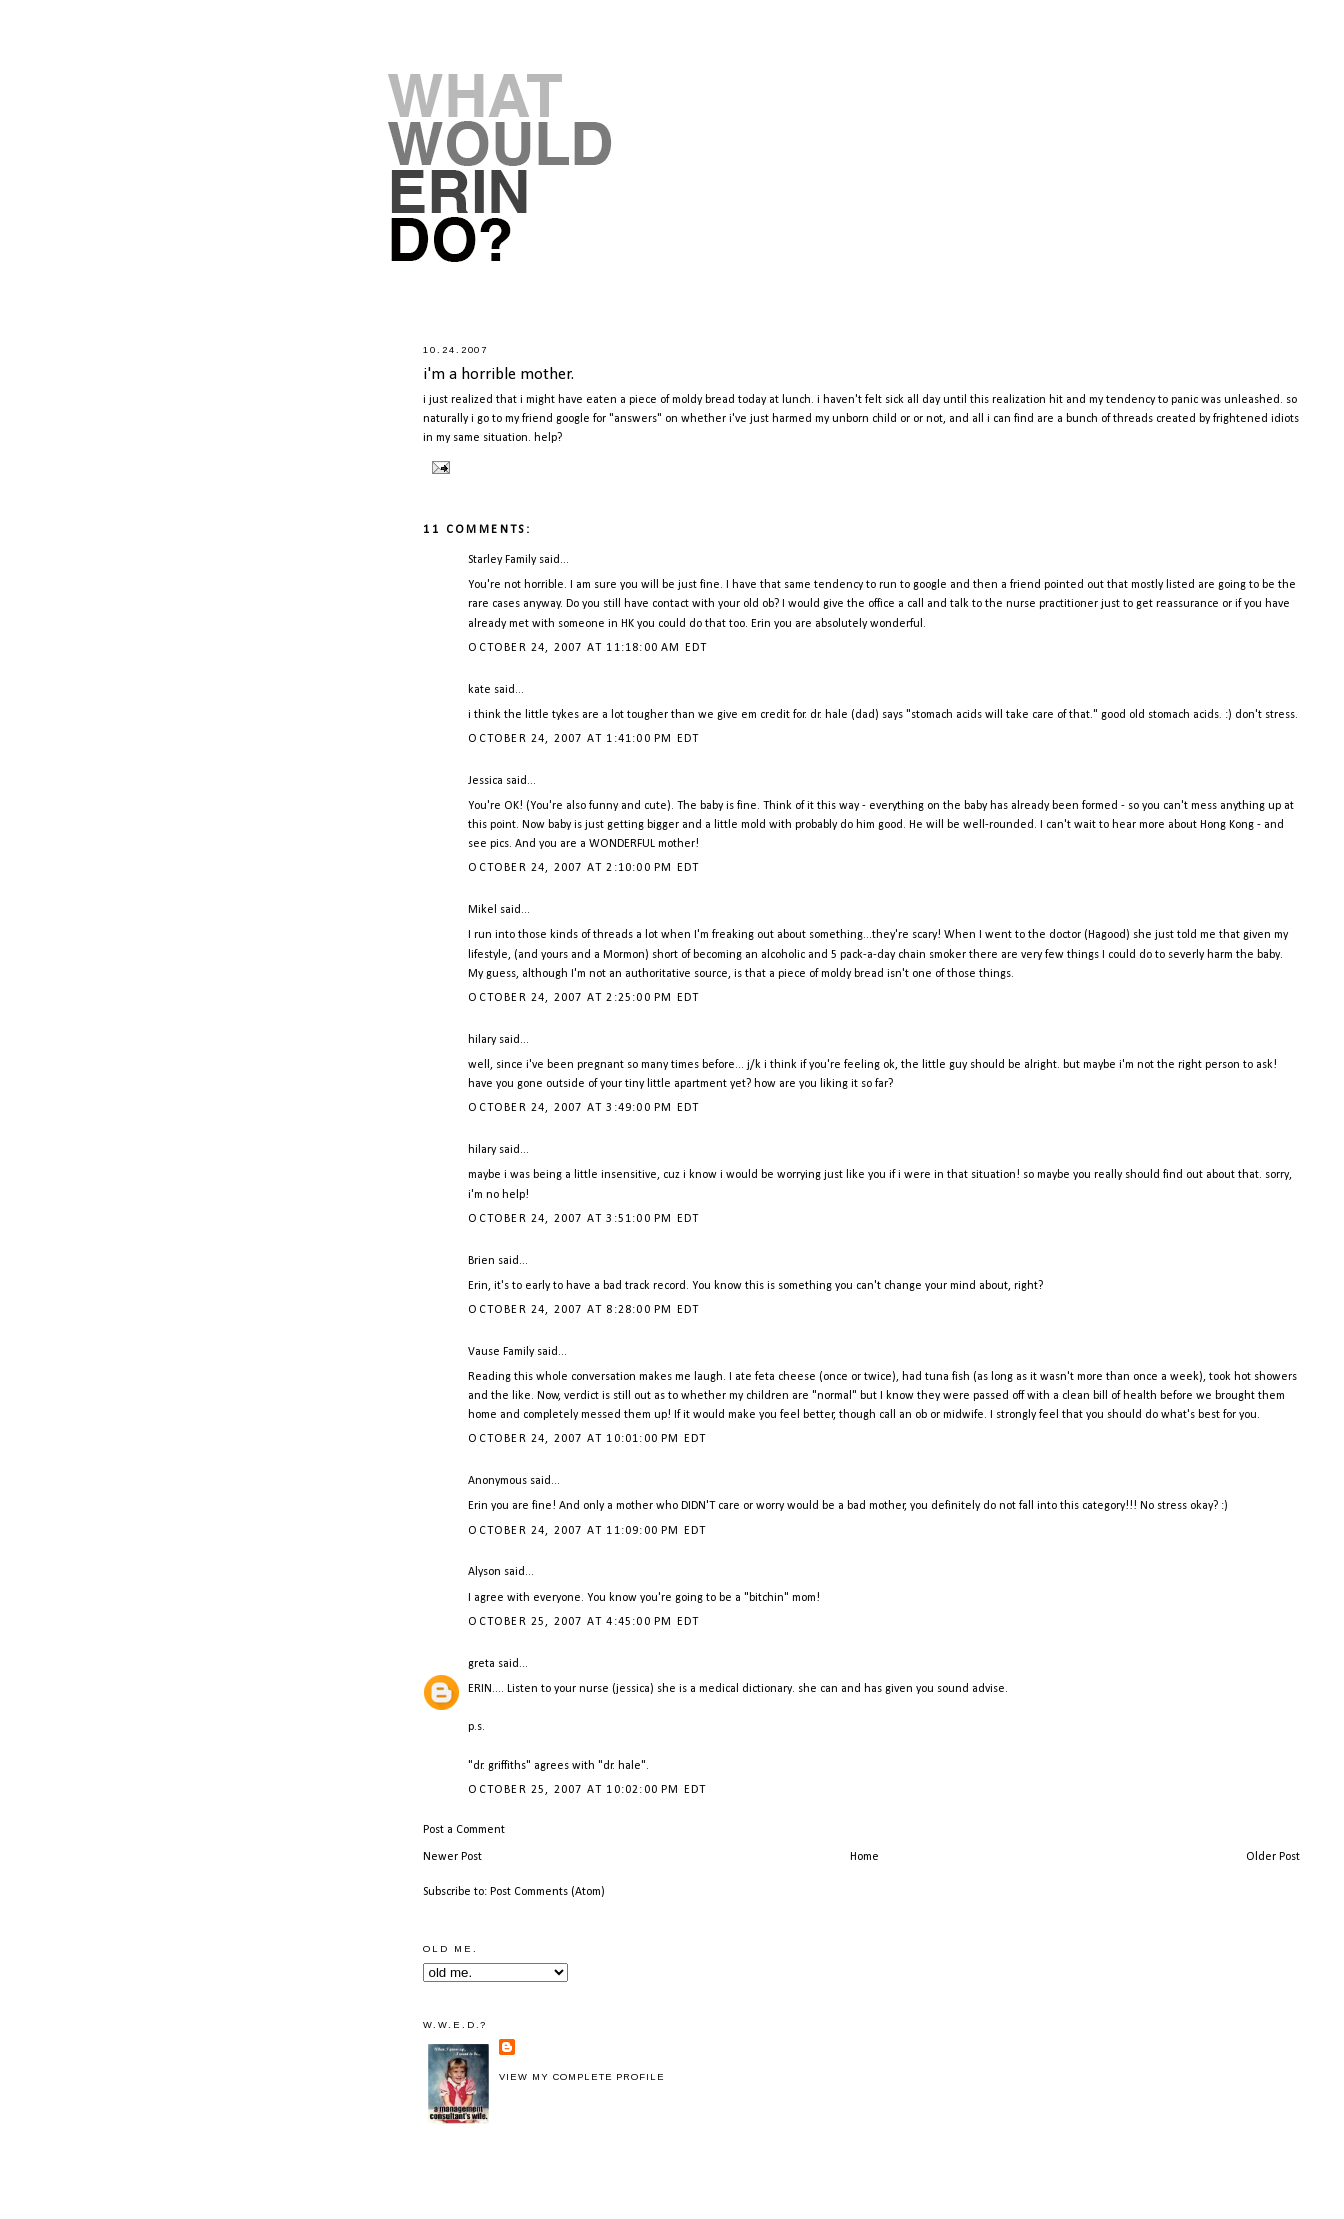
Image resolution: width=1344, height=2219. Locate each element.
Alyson (484, 1572)
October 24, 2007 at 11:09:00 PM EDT (587, 1531)
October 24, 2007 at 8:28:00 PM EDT (583, 1310)
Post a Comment (464, 1830)
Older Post (1273, 1857)
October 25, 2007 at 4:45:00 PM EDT (583, 1622)
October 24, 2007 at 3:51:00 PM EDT (583, 1219)
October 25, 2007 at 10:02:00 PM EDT (587, 1790)
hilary (482, 1040)
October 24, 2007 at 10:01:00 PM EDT (587, 1439)
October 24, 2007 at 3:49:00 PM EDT (583, 1108)
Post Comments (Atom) (547, 1892)
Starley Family (502, 560)
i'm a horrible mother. (498, 374)
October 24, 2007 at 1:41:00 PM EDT (583, 739)
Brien (481, 1261)
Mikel (482, 910)
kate (479, 690)
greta (481, 1664)
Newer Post (452, 1857)
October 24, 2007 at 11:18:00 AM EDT (587, 648)
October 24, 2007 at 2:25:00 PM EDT (583, 998)
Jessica (485, 781)
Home (864, 1857)
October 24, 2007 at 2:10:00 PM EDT (583, 868)
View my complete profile (581, 2077)
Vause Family (501, 1352)
